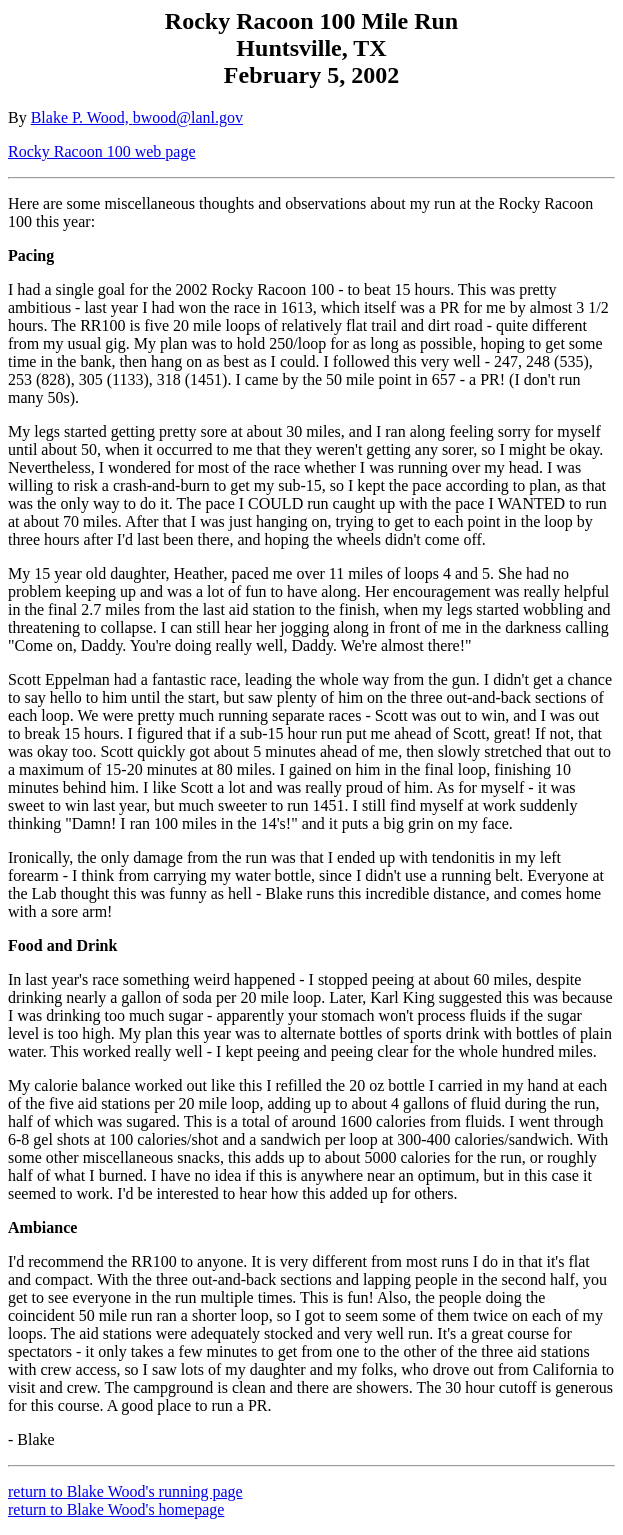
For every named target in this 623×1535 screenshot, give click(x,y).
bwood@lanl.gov (188, 117)
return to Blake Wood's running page (125, 1491)
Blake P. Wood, (82, 117)
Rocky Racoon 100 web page (102, 151)
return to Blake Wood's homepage (116, 1509)
